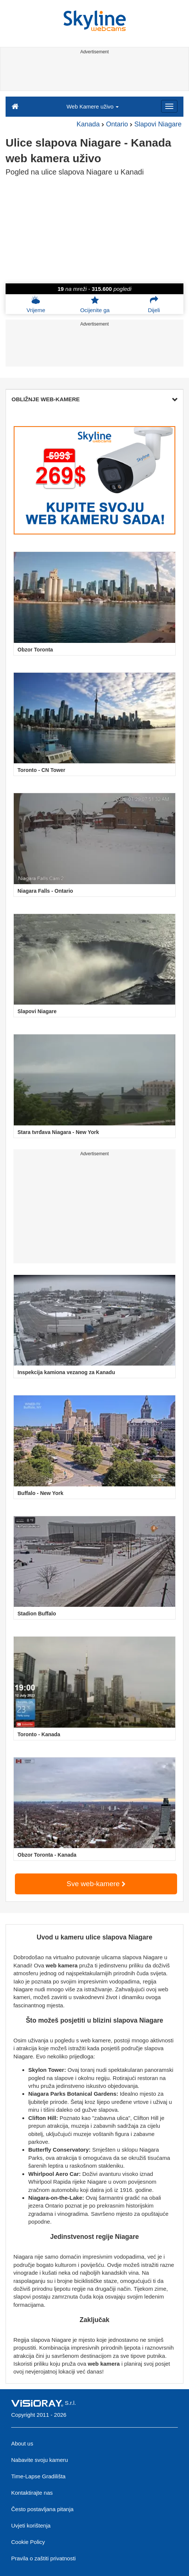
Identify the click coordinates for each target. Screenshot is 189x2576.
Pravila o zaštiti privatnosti (43, 2558)
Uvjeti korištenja (31, 2525)
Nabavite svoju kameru (39, 2460)
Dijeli (154, 304)
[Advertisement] (93, 74)
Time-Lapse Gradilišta (38, 2476)
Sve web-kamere (96, 1884)
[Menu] (169, 106)
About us (22, 2443)
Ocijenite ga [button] (94, 304)
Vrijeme (35, 304)
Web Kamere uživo (93, 106)
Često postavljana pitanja (42, 2509)
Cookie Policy (28, 2542)
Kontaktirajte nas (32, 2492)
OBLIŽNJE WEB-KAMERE (94, 399)
